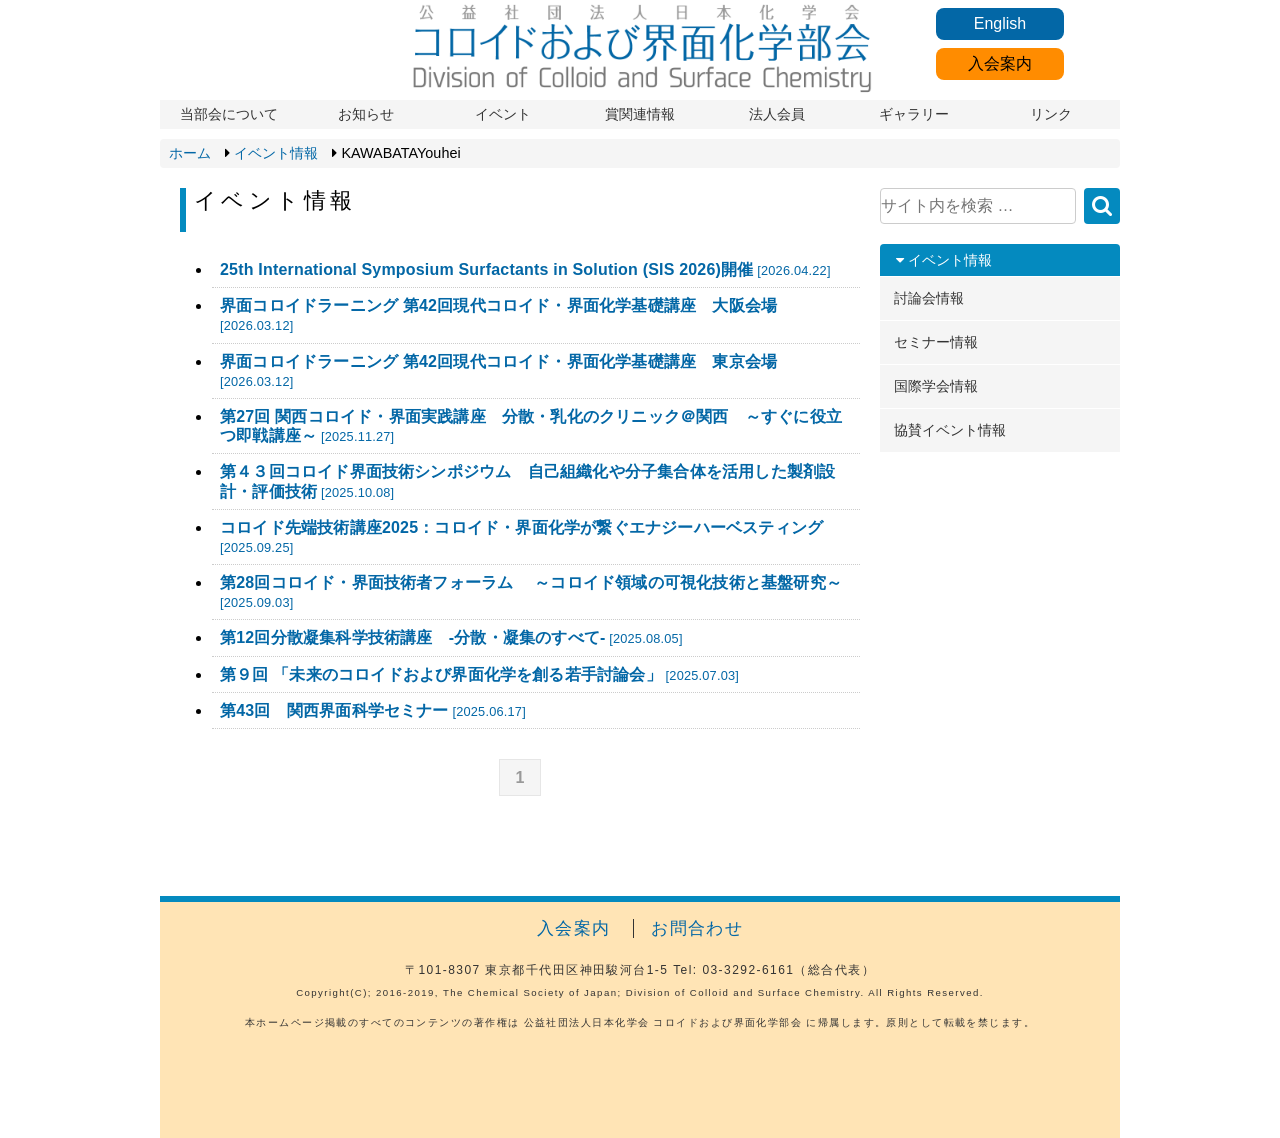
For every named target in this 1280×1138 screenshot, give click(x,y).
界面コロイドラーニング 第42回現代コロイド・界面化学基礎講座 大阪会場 (498, 315)
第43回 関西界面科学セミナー (373, 710)
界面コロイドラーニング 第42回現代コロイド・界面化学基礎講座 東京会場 (498, 371)
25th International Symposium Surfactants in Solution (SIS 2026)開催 (525, 269)
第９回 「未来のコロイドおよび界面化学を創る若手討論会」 (479, 674)
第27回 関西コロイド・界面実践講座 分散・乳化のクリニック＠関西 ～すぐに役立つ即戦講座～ (531, 426)
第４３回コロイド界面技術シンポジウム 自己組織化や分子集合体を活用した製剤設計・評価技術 (527, 481)
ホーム (190, 153)
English (1000, 23)
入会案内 (1000, 63)
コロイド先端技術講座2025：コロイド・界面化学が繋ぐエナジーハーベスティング (521, 537)
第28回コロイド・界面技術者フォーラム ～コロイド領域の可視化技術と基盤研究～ (531, 592)
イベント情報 (276, 153)
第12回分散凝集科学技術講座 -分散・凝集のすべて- (451, 637)
